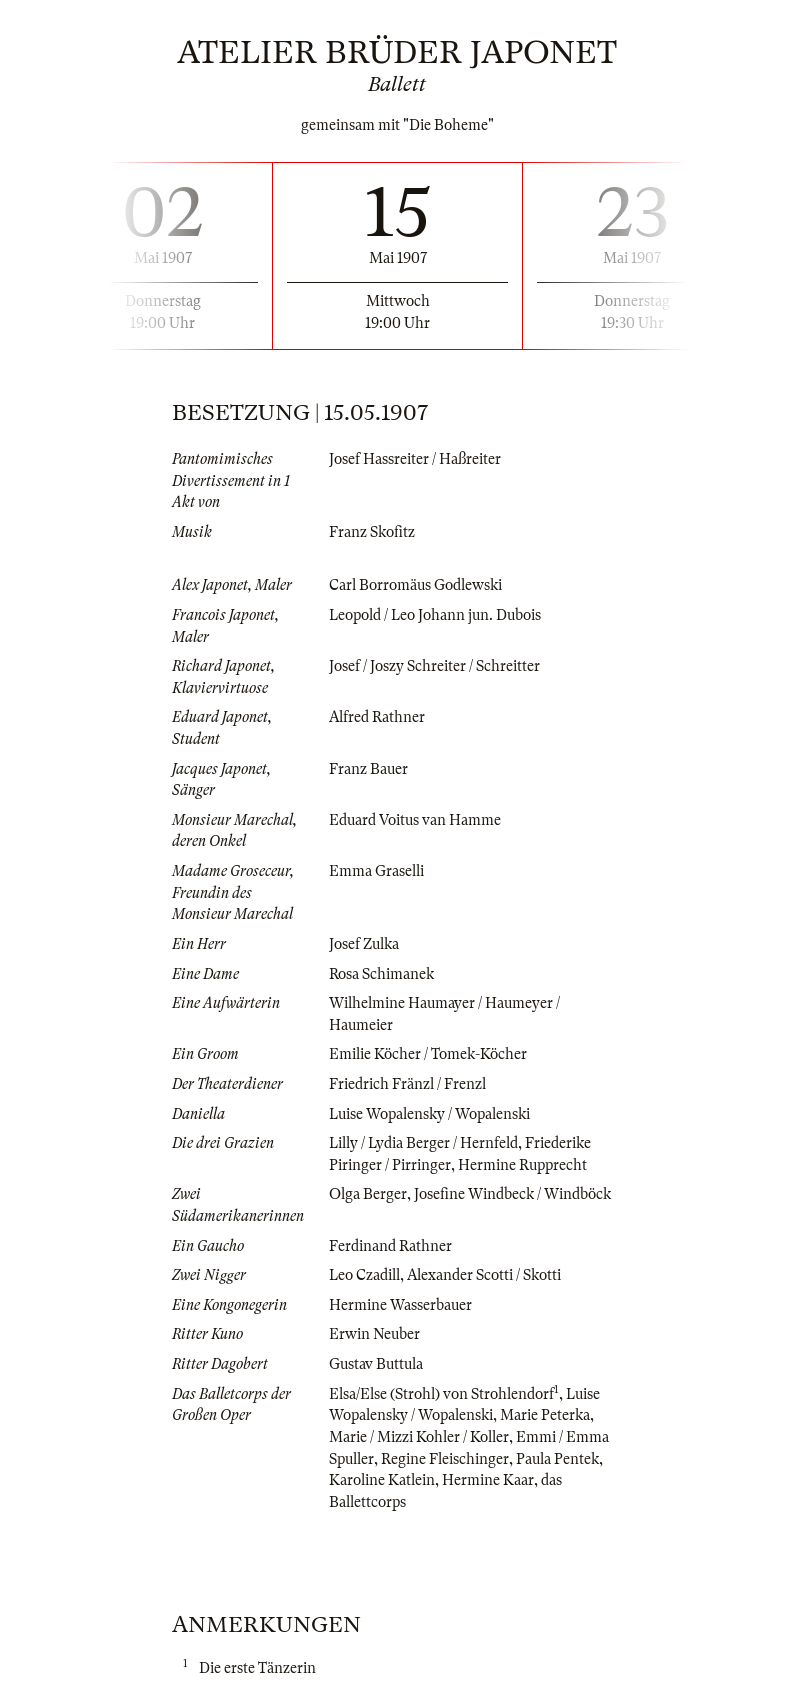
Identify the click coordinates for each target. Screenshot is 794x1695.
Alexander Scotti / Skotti (484, 1275)
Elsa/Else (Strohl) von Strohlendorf (441, 1394)
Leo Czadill (364, 1275)
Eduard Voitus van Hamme (415, 820)
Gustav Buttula (376, 1364)
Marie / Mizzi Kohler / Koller (419, 1437)
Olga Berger (368, 1194)
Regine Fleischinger (445, 1459)
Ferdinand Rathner (390, 1246)
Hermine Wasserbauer (400, 1305)
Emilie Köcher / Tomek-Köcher (428, 1054)
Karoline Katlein (382, 1480)
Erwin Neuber (374, 1334)
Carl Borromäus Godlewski (415, 585)
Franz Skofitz (372, 532)
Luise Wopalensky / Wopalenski (429, 1114)
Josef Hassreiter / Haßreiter (415, 459)
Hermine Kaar (488, 1480)
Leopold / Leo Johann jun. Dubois (435, 615)
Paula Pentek (557, 1459)
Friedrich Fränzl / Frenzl (407, 1084)
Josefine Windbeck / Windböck (512, 1194)
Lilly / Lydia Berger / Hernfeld (423, 1143)
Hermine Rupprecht (522, 1165)
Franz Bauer (368, 769)
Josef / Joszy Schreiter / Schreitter (434, 666)
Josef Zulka (364, 944)
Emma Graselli (376, 871)
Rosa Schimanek (381, 974)
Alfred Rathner (377, 717)
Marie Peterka (545, 1415)
